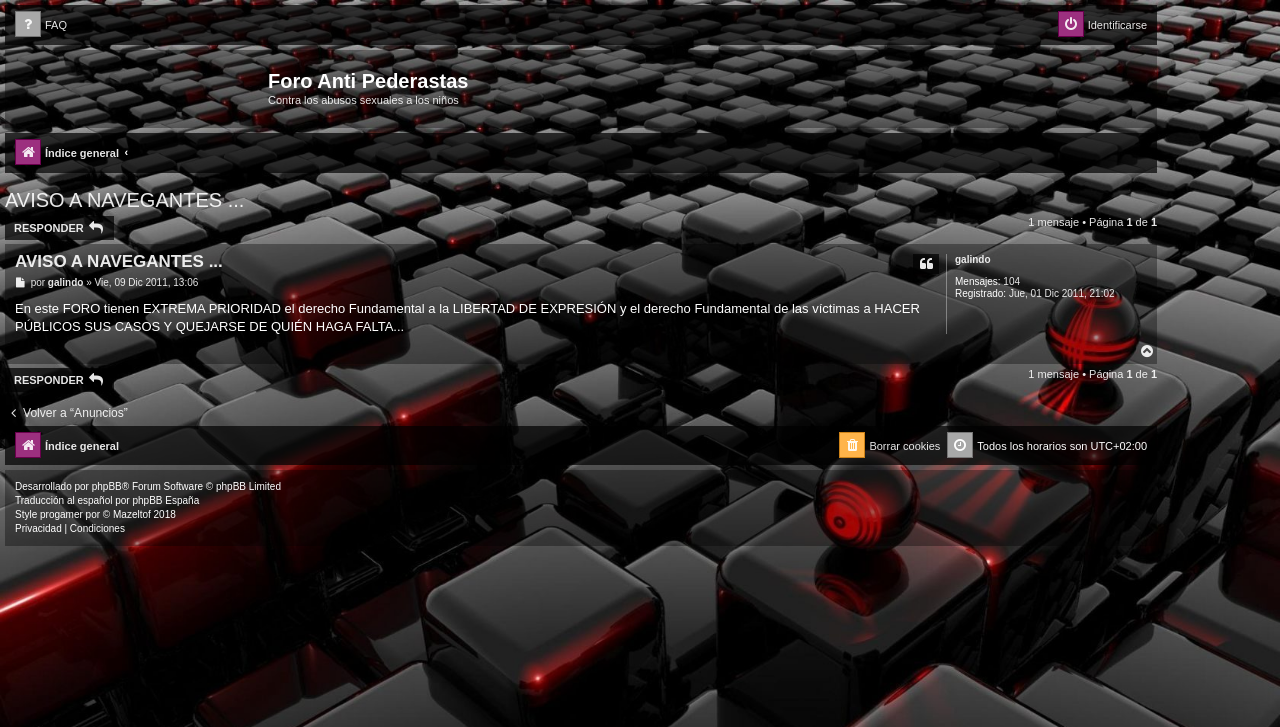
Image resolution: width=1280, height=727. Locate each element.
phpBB (107, 486)
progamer (61, 514)
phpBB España (165, 500)
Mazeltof (132, 514)
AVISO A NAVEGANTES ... (124, 200)
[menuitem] (41, 25)
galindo (973, 259)
